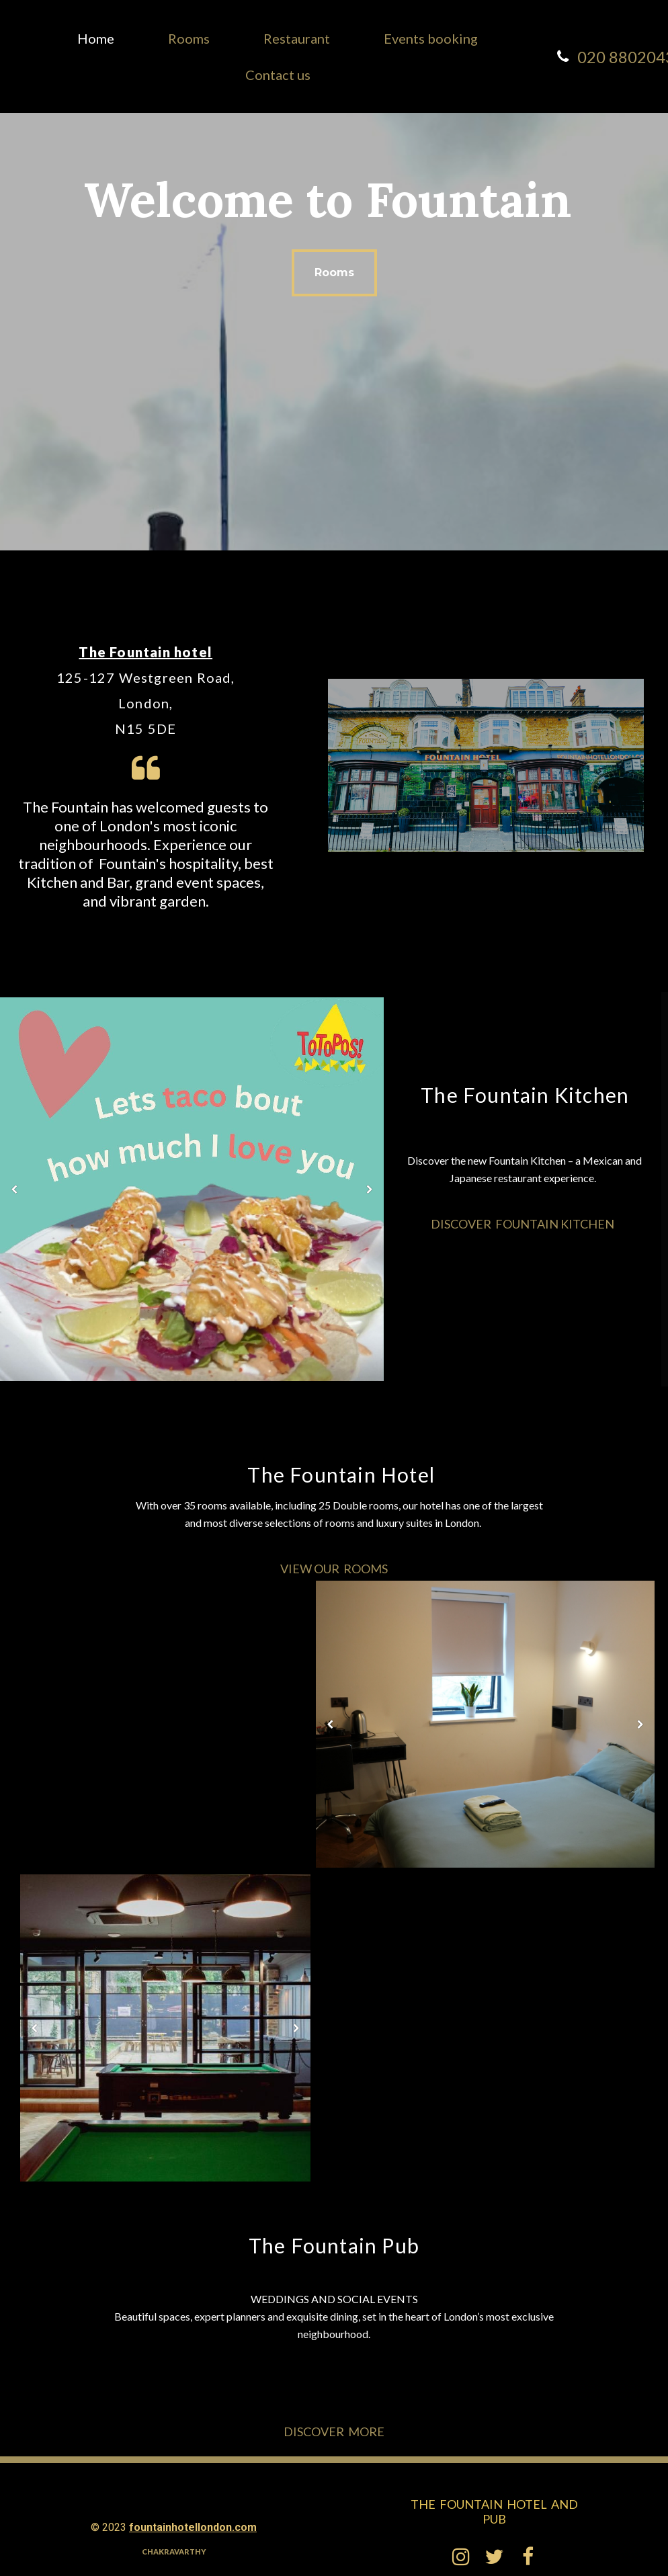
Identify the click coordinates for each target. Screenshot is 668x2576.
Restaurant (296, 38)
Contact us (277, 75)
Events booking (431, 38)
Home (95, 38)
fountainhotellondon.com (193, 2527)
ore (372, 2431)
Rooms (189, 38)
